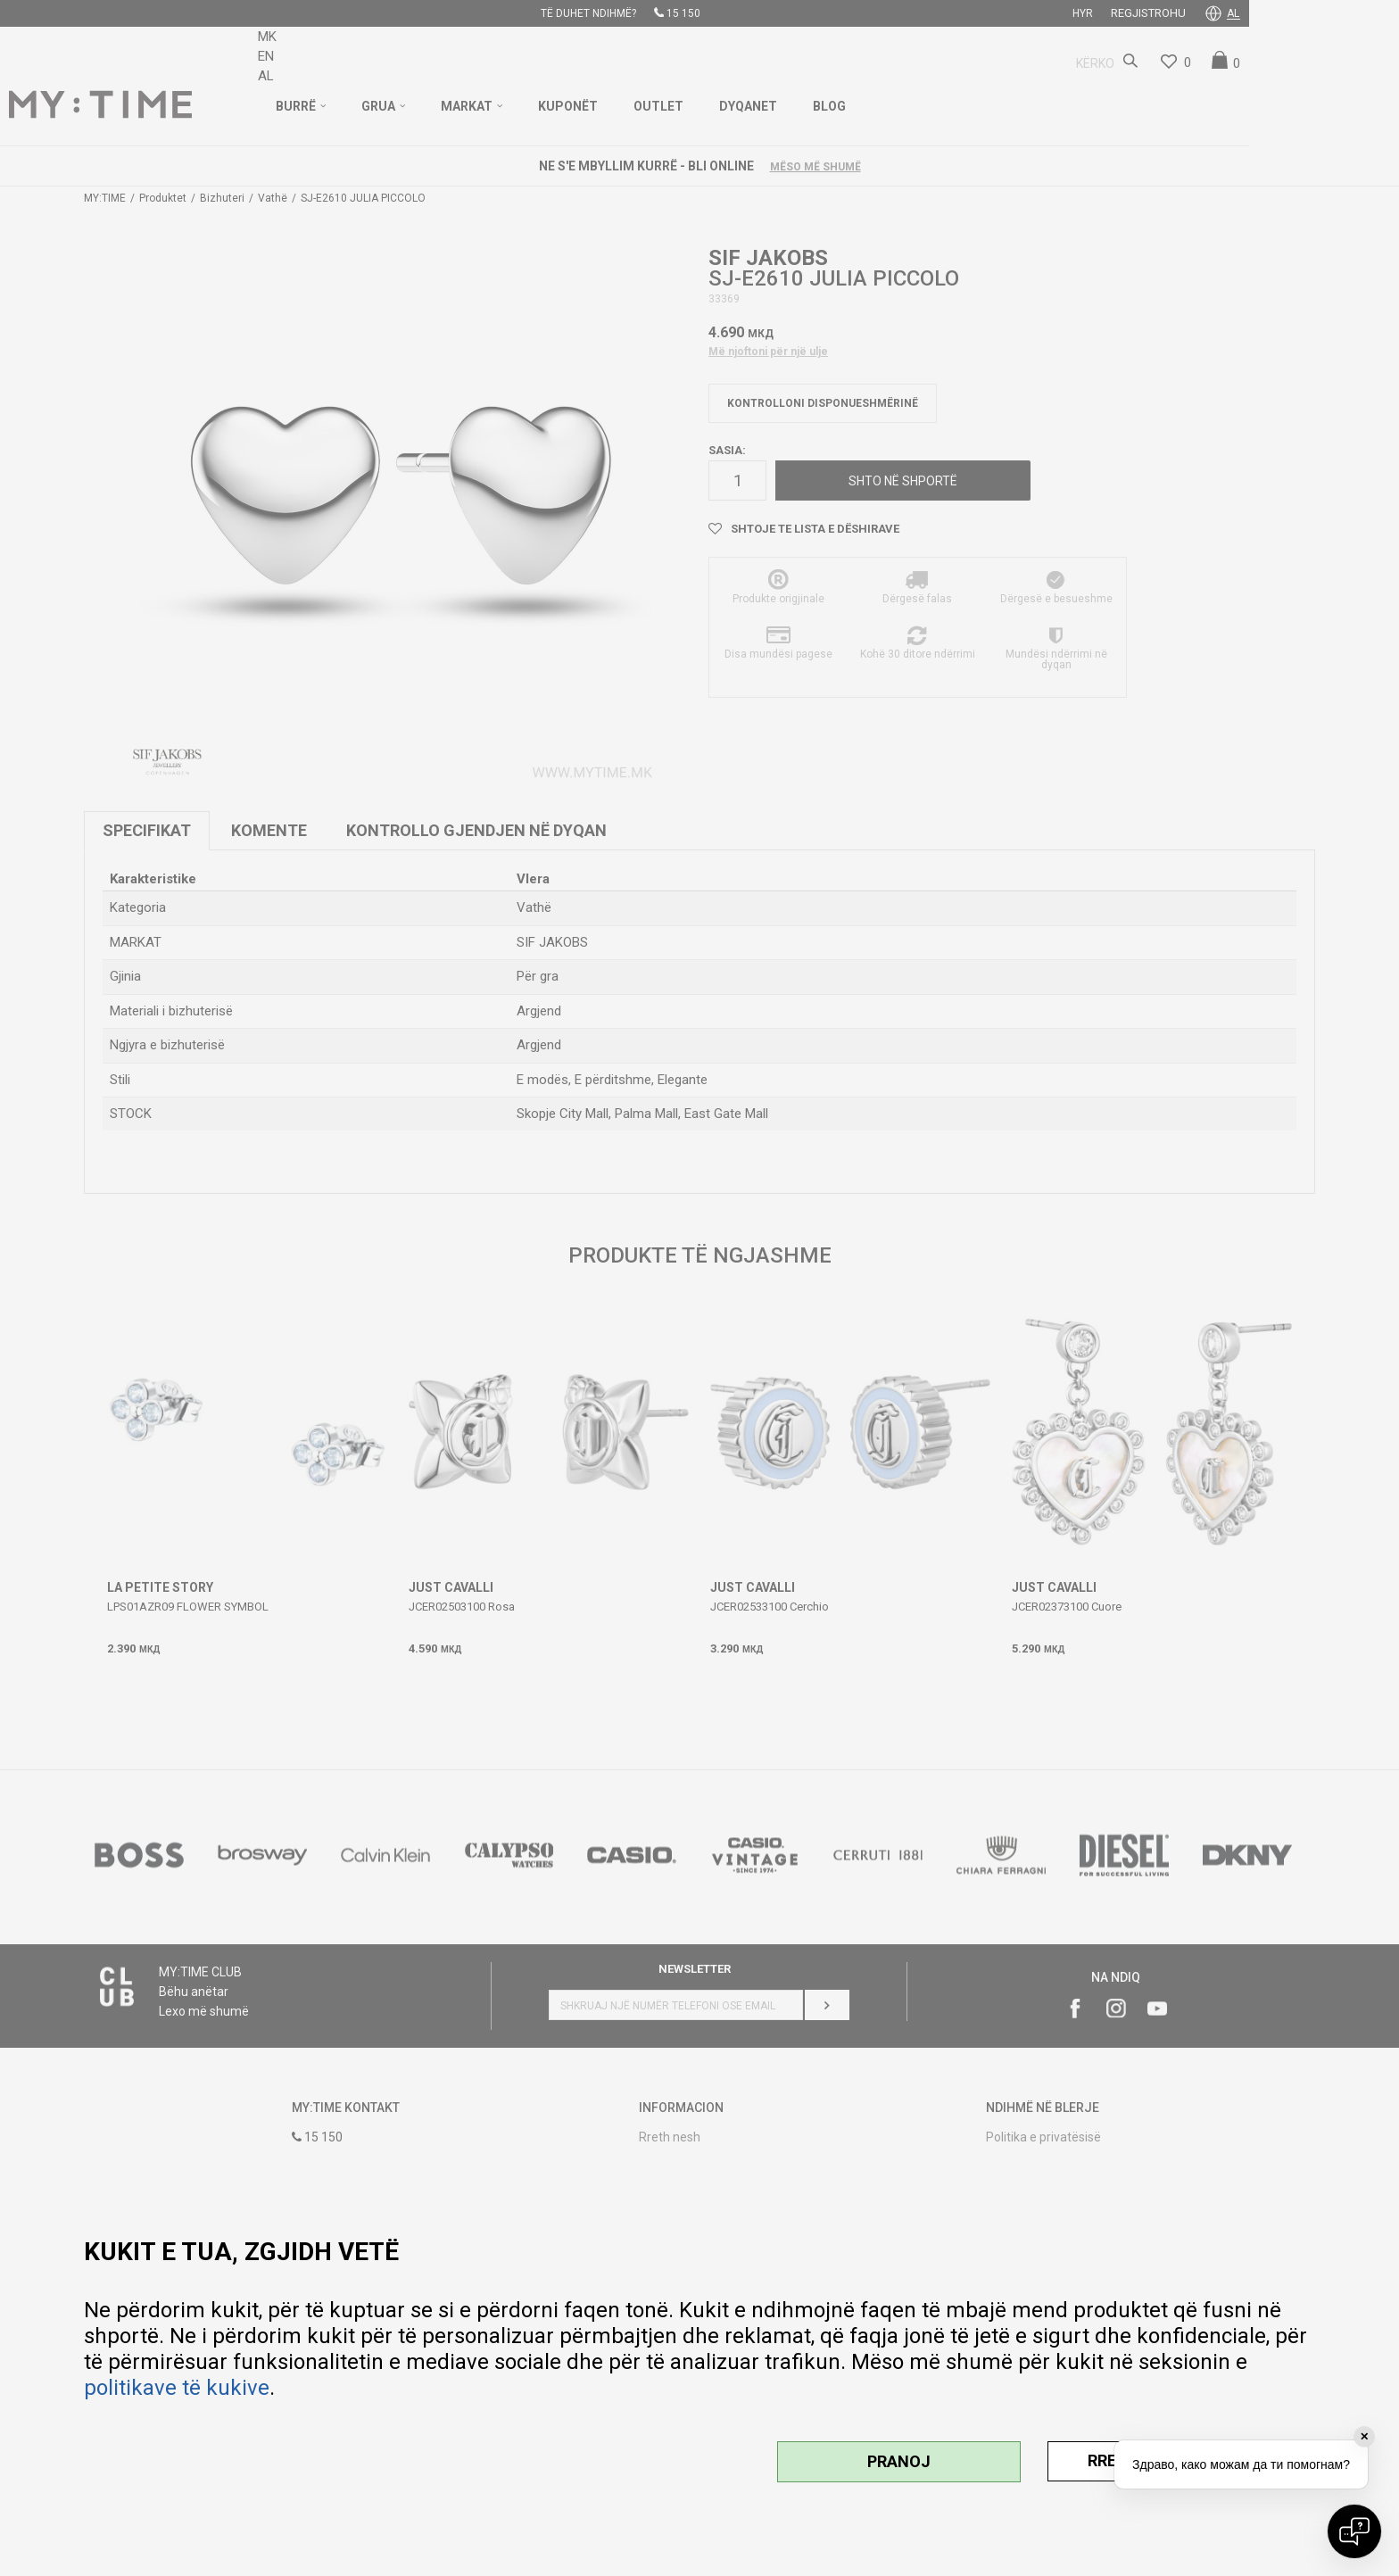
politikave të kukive (176, 2387)
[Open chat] (1354, 2531)
